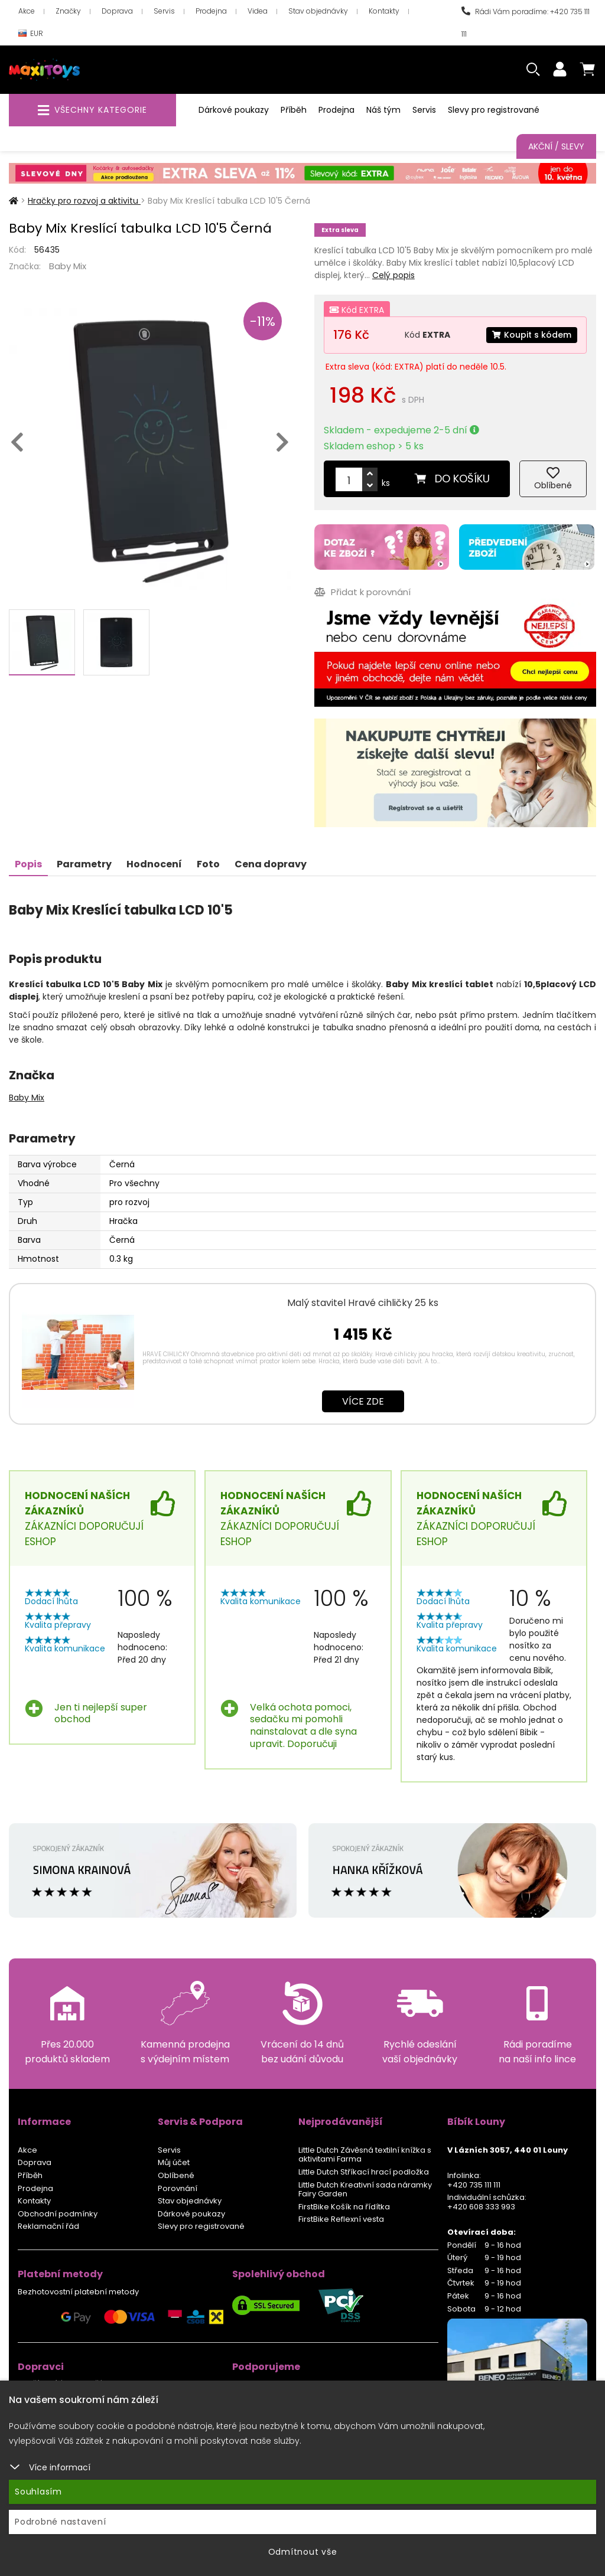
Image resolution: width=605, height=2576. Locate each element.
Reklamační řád (48, 2226)
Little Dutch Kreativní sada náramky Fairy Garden (365, 2189)
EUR (30, 33)
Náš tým (383, 110)
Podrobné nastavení (60, 2522)
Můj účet (174, 2162)
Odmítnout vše (302, 2552)
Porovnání (177, 2188)
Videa (258, 11)
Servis (164, 11)
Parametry (84, 864)
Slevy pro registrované (493, 110)
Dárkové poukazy (234, 110)
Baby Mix (67, 266)
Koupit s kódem (531, 335)
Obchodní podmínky (57, 2213)
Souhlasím (38, 2491)
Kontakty (384, 11)
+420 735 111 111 (473, 2184)
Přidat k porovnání (362, 592)
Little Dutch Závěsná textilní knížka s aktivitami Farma (364, 2154)
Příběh (294, 110)
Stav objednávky (318, 11)
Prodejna (211, 11)
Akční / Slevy (556, 146)
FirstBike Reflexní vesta (341, 2219)
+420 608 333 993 (481, 2206)
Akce (26, 11)
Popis (28, 864)
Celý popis (393, 275)
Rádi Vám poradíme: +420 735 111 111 (525, 22)
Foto (208, 864)
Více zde (363, 1401)
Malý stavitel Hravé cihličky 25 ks (362, 1303)
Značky (68, 11)
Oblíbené (176, 2175)
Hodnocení (154, 864)
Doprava (117, 11)
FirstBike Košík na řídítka (344, 2206)
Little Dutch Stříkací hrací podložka (363, 2171)
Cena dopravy (271, 864)
